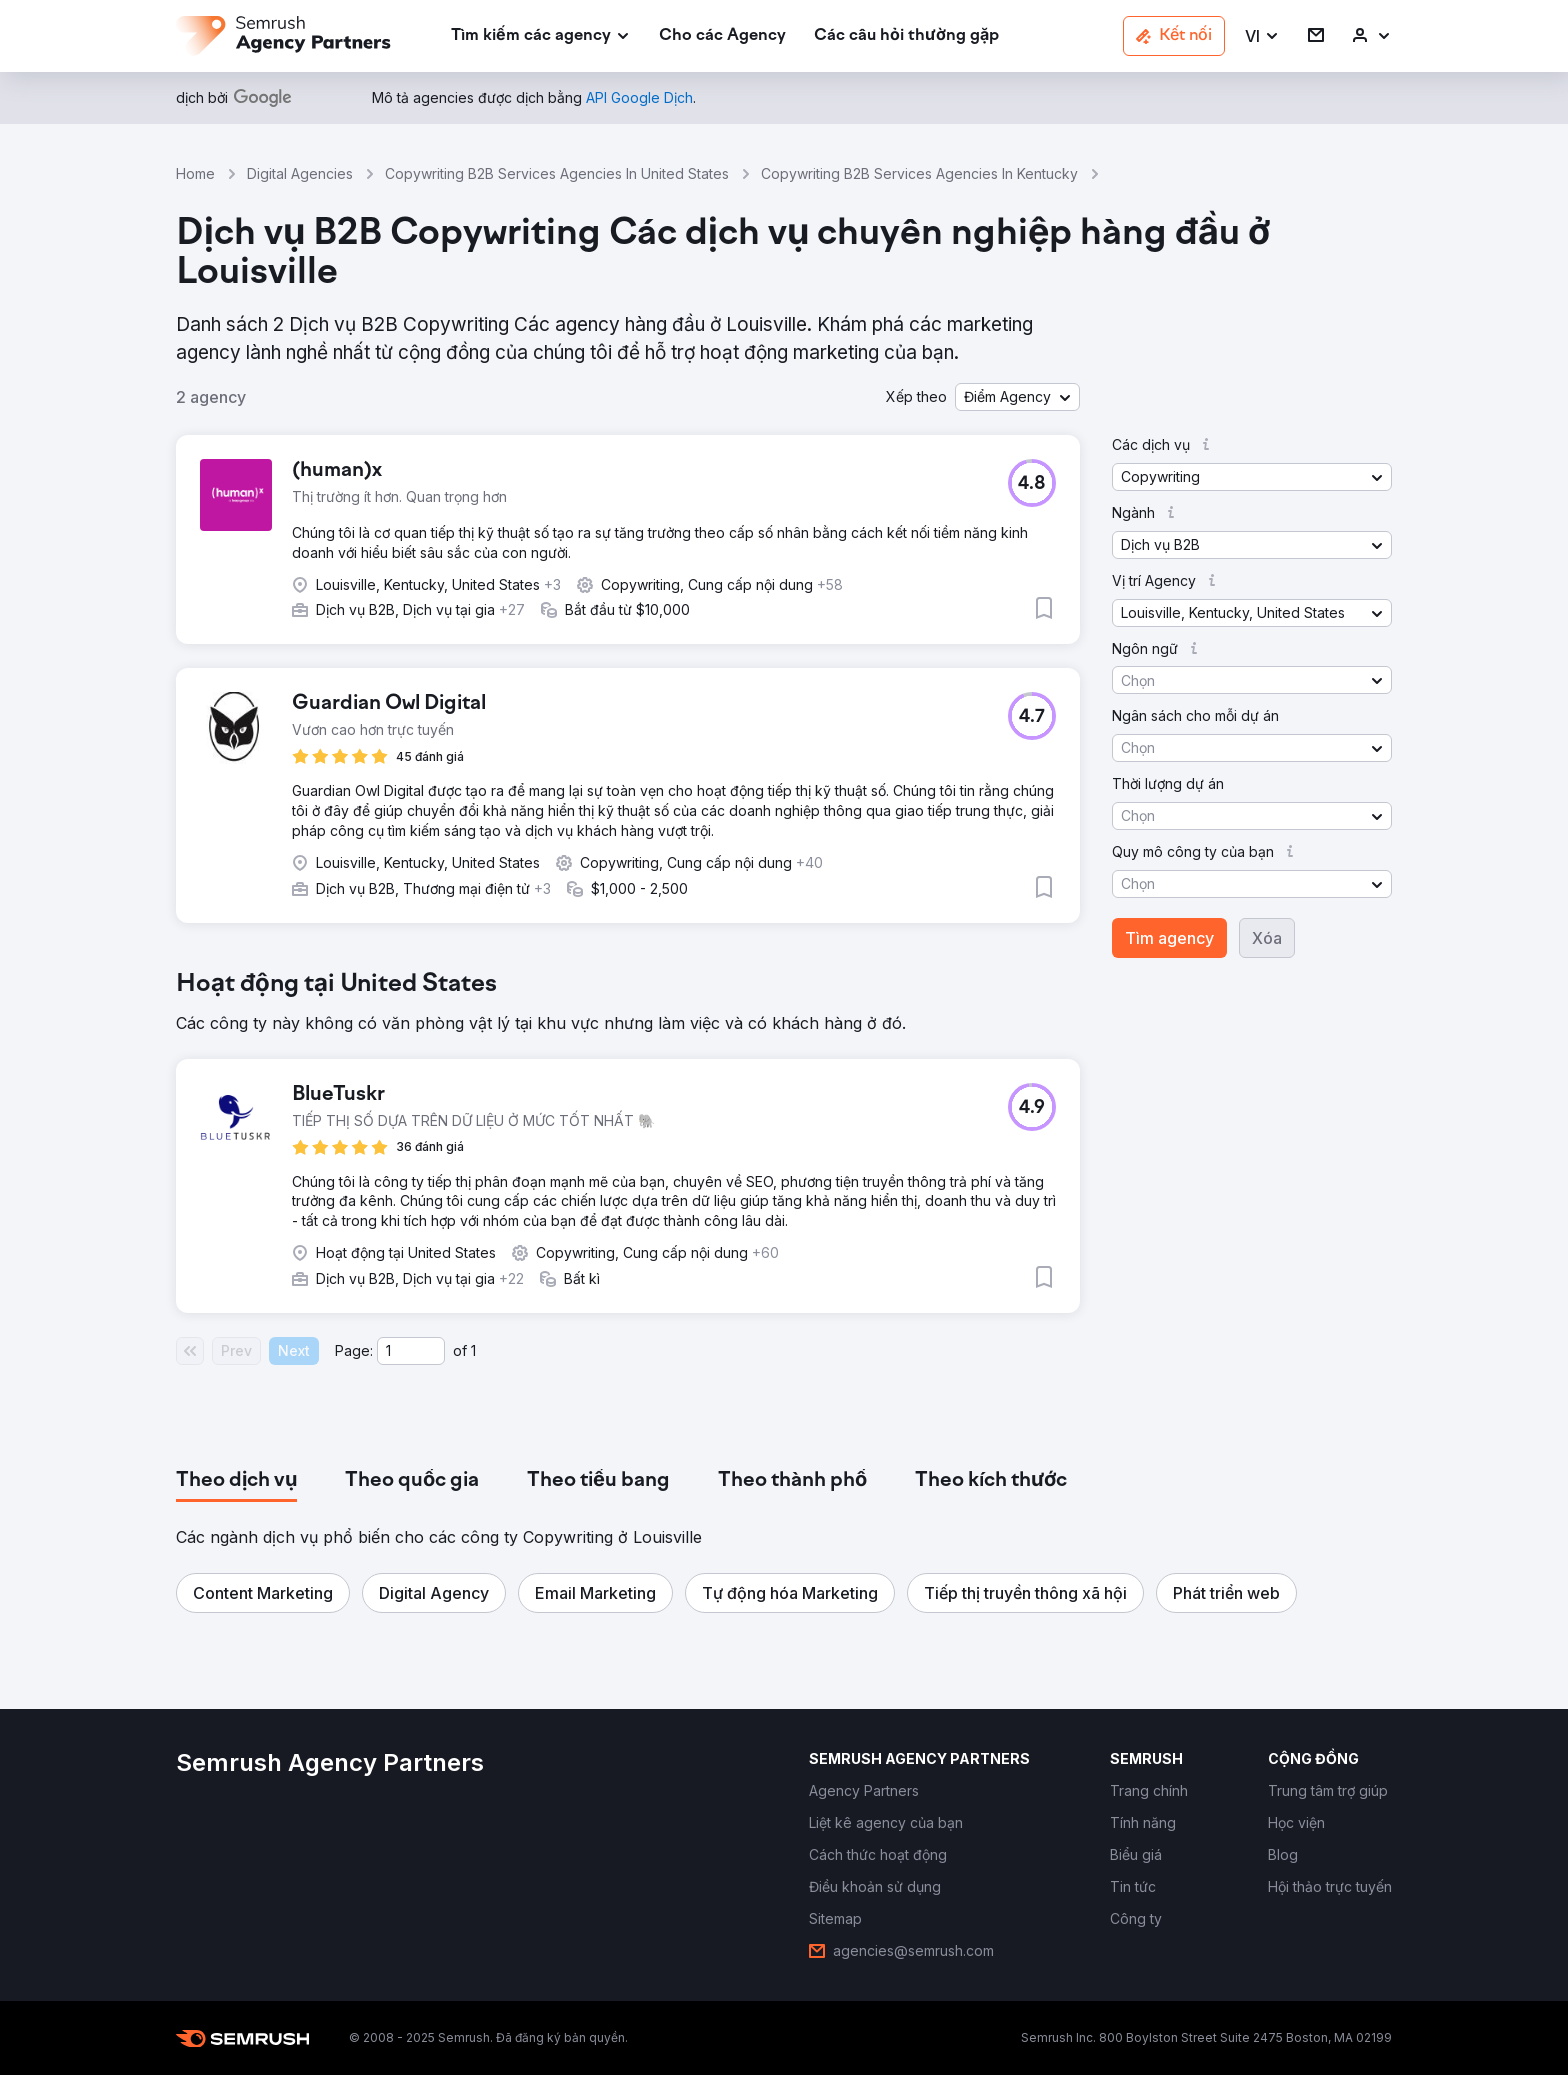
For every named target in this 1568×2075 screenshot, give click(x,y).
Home (195, 173)
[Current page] (411, 1351)
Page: (354, 1350)
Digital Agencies (300, 173)
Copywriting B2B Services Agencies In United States (557, 173)
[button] (1262, 36)
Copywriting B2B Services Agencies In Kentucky (919, 173)
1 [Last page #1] (473, 1350)
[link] (722, 36)
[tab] (236, 1481)
